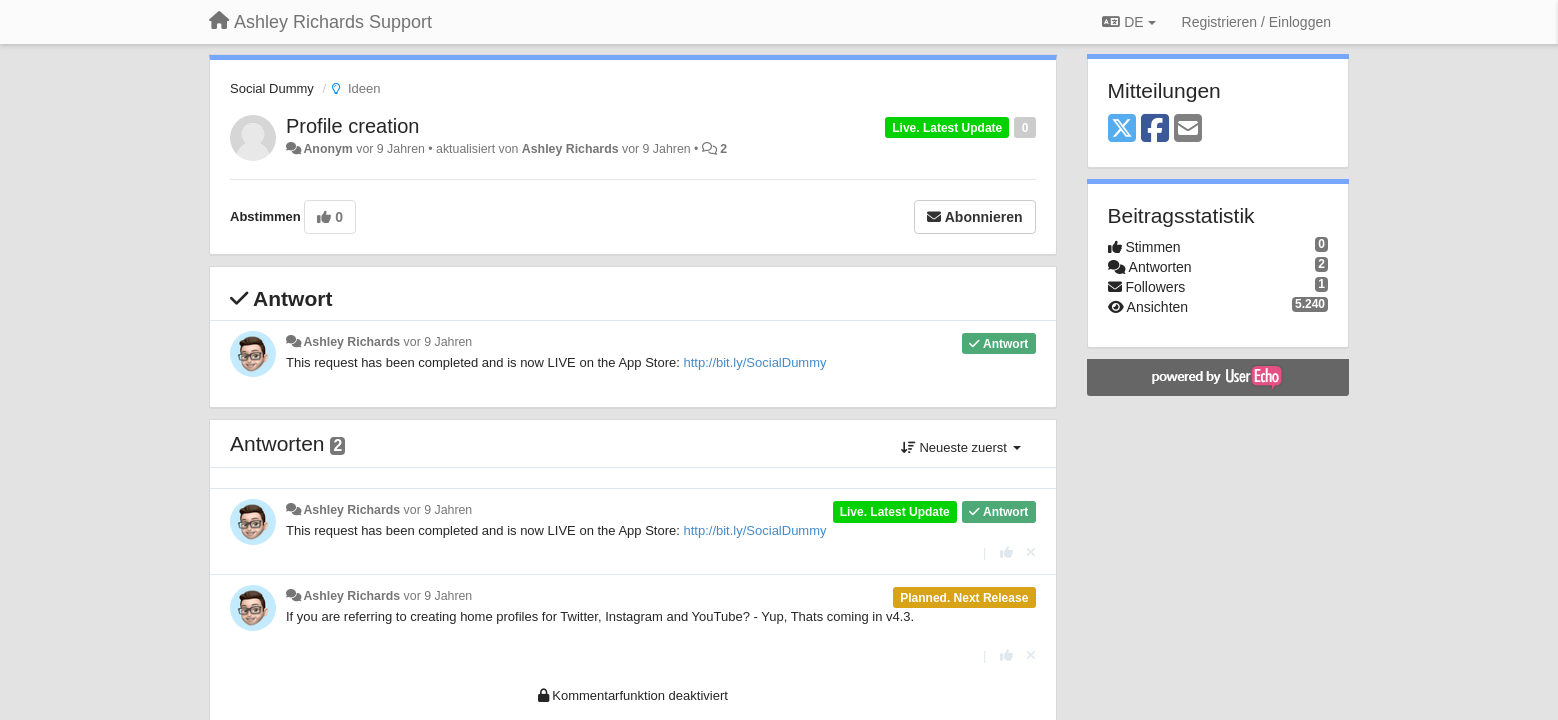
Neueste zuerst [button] (961, 447)
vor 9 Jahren (438, 342)
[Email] (1188, 129)
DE (1128, 22)
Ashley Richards (570, 149)
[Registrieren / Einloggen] (1256, 22)
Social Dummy (272, 88)
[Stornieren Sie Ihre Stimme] (1031, 552)
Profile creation (352, 126)
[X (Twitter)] (1122, 129)
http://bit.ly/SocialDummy (754, 362)
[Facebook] (1155, 129)
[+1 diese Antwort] (1006, 552)
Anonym (327, 149)
